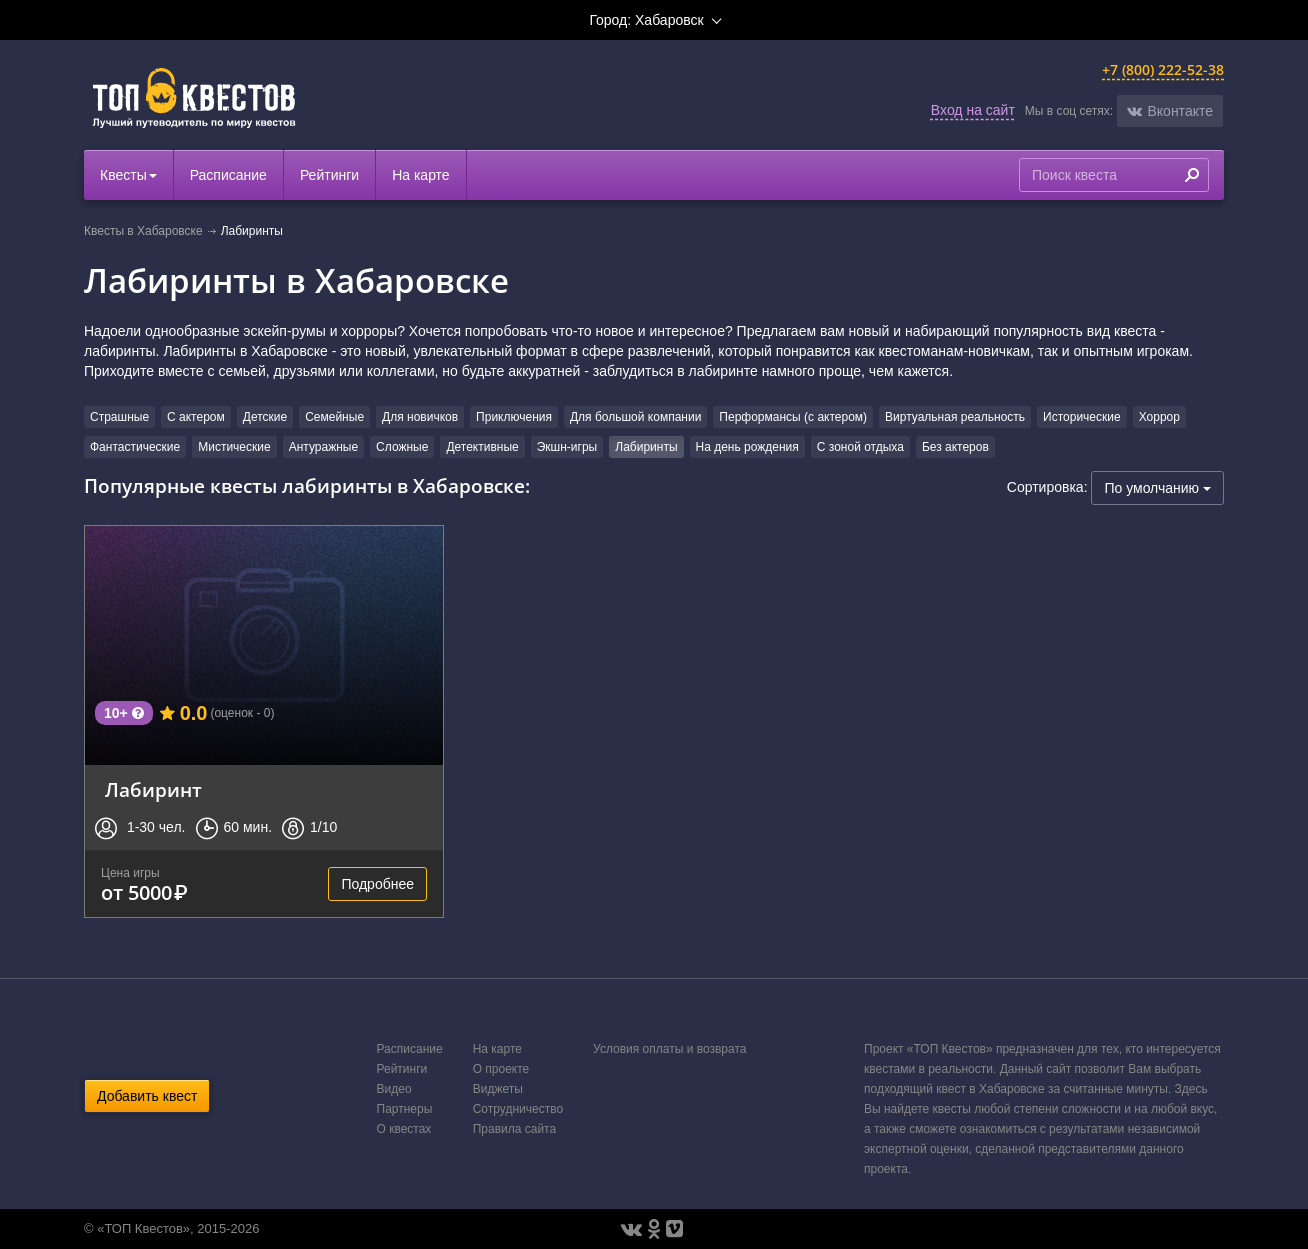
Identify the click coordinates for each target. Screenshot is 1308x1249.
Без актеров (955, 447)
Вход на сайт (973, 110)
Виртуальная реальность (955, 417)
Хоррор (1159, 417)
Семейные (334, 417)
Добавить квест (147, 1096)
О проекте (501, 1069)
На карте (421, 175)
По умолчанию (1157, 488)
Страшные (119, 417)
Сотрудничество (518, 1109)
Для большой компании (635, 417)
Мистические (234, 447)
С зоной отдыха (860, 447)
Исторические (1082, 417)
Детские (265, 417)
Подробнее (377, 884)
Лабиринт (153, 789)
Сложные (402, 447)
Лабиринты (646, 447)
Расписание (228, 175)
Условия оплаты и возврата (669, 1049)
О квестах (404, 1129)
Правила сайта (514, 1129)
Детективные (482, 447)
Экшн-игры (567, 447)
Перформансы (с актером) (793, 417)
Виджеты (498, 1089)
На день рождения (747, 447)
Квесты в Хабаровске (143, 231)
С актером (196, 417)
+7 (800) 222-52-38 (1163, 69)
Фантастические (135, 447)
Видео (394, 1089)
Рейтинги (329, 175)
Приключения (514, 417)
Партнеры (405, 1109)
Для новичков (420, 417)
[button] (1170, 111)
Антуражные (323, 447)
